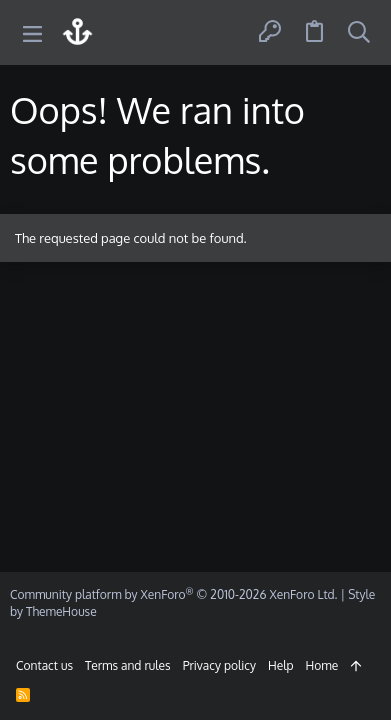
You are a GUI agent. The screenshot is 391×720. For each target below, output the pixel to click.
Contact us (44, 665)
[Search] (359, 32)
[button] (32, 32)
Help (281, 665)
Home (322, 665)
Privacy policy (219, 665)
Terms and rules (128, 665)
